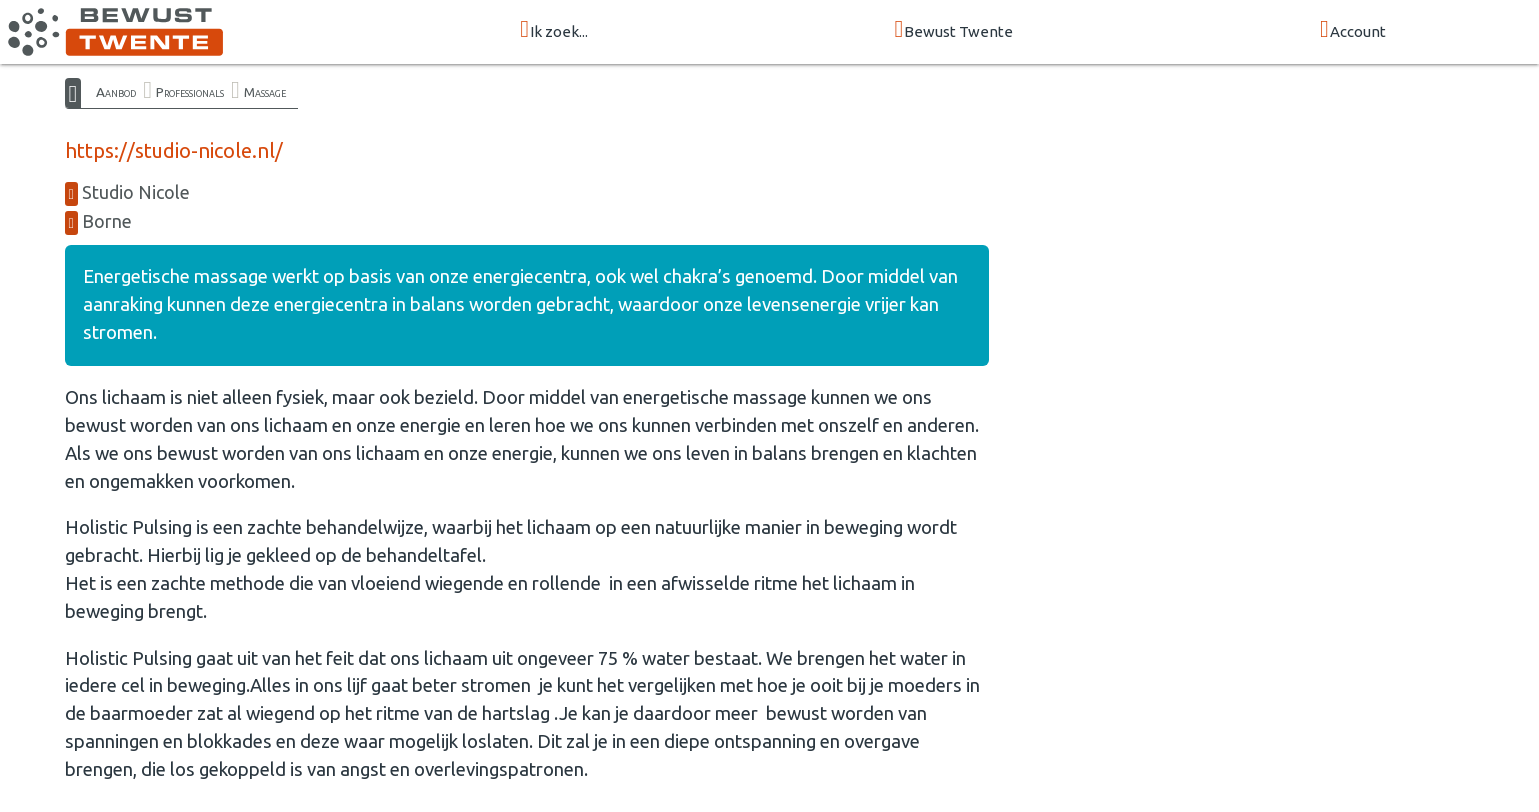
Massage (265, 92)
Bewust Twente (954, 30)
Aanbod (116, 92)
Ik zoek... (554, 30)
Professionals (190, 92)
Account (1353, 30)
